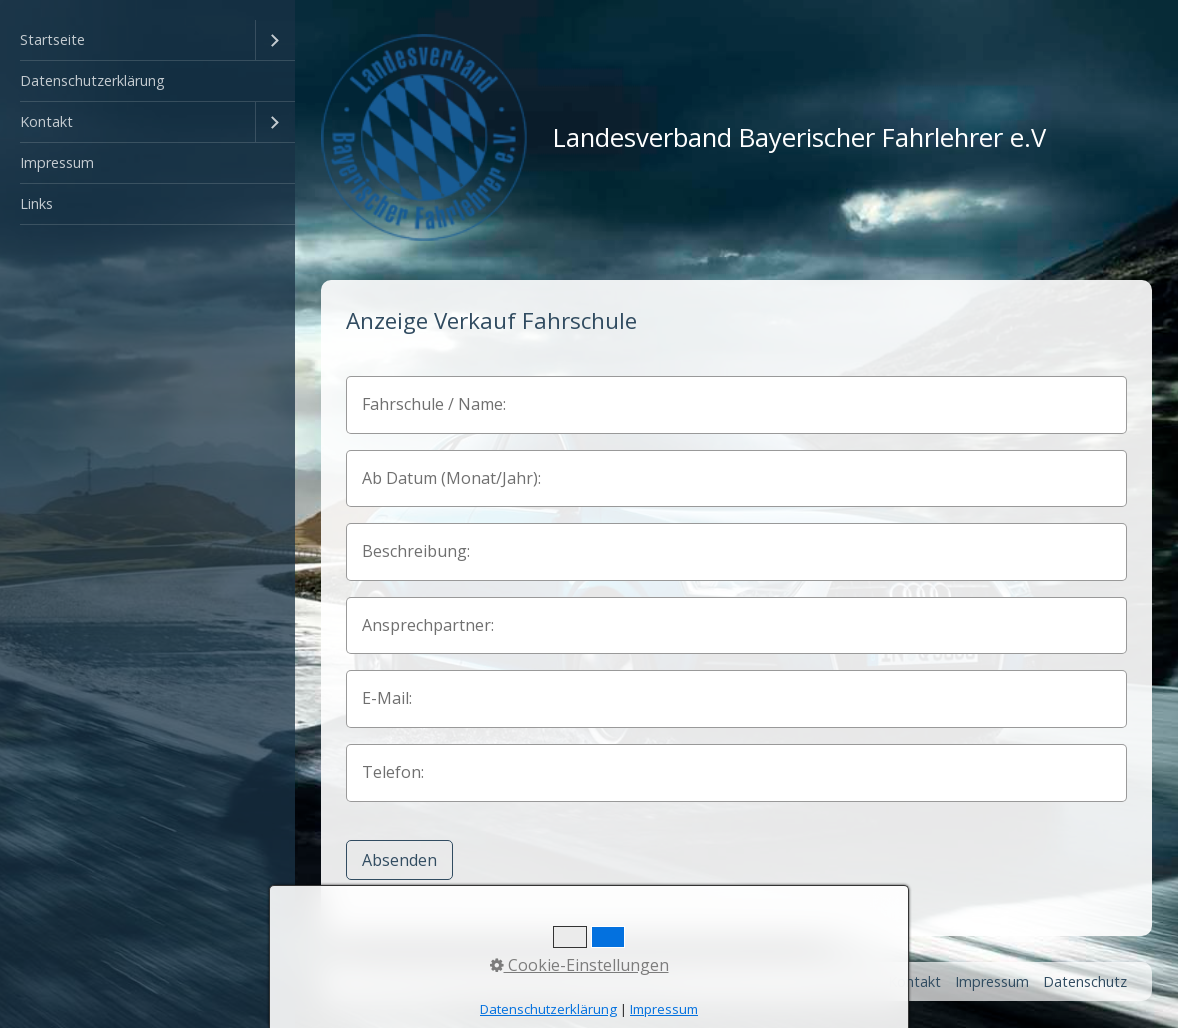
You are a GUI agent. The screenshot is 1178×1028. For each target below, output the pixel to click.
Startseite (52, 39)
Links (36, 203)
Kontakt (46, 121)
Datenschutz (1085, 981)
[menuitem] (147, 40)
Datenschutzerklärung (92, 80)
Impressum (57, 162)
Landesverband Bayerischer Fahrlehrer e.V (799, 137)
